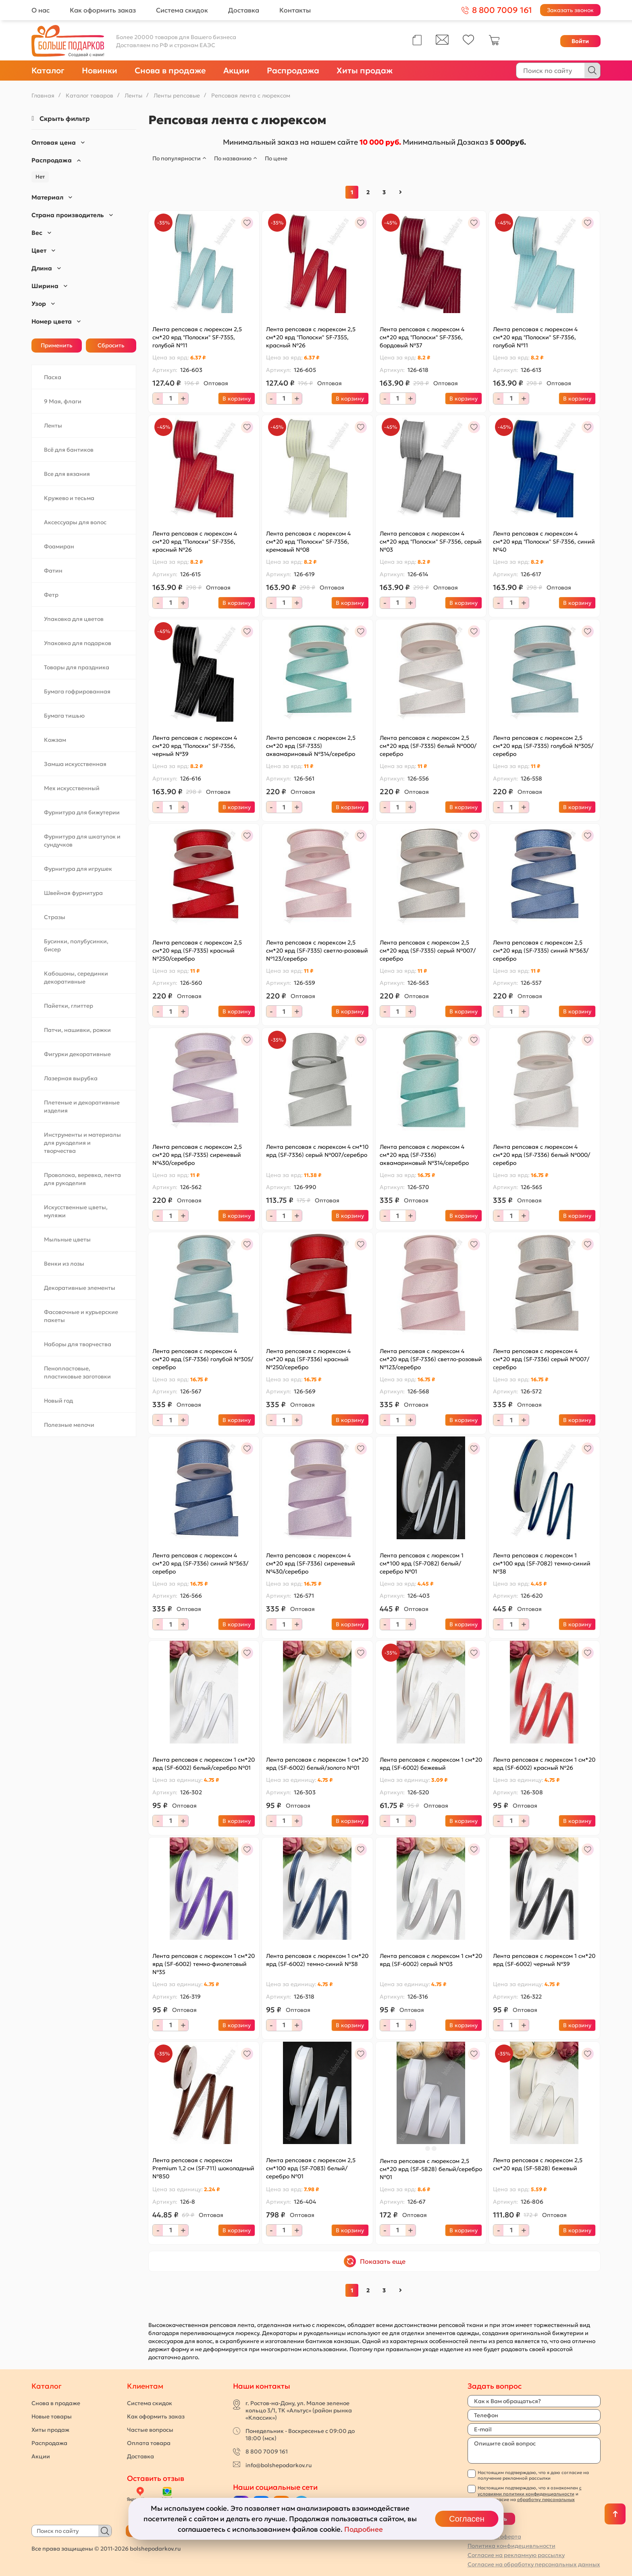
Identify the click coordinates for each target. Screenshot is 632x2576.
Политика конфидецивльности (511, 2545)
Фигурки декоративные (77, 1054)
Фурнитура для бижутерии (82, 812)
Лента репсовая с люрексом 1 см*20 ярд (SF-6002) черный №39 (544, 1960)
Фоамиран (59, 546)
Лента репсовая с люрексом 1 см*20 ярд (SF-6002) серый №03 (431, 1960)
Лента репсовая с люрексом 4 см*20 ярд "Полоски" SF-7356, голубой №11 (535, 337)
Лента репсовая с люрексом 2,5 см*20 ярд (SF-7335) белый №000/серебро (428, 746)
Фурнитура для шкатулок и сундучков (82, 840)
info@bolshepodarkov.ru (278, 2465)
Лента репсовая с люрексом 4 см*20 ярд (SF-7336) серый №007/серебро (541, 1359)
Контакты (295, 10)
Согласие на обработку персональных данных (534, 2564)
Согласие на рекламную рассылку (516, 2555)
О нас (40, 10)
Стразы (54, 917)
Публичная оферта (494, 2536)
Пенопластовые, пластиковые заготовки (77, 1372)
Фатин (53, 570)
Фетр (51, 594)
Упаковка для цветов (74, 619)
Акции (236, 70)
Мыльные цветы (67, 1239)
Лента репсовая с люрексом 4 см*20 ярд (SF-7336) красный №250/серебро (308, 1359)
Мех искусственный (72, 788)
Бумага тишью (64, 715)
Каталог (47, 70)
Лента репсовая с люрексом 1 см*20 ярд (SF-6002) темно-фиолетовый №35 (203, 1964)
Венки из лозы (64, 1263)
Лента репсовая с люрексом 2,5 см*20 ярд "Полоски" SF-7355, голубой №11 (197, 337)
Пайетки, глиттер (68, 1005)
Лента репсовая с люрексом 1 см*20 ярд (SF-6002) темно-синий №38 (317, 1960)
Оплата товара (148, 2443)
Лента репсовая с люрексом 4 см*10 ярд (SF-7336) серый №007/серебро (317, 1150)
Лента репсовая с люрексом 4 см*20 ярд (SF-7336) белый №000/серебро (541, 1155)
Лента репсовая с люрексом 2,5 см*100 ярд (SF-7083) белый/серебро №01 (311, 2168)
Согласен (466, 2518)
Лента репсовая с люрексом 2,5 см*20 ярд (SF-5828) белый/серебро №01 (431, 2169)
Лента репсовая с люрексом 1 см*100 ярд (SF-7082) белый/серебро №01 (422, 1563)
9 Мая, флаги (62, 401)
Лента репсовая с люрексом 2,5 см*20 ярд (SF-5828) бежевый (537, 2164)
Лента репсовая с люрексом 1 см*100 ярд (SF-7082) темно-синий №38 (541, 1563)
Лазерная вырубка (71, 1078)
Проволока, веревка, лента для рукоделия (82, 1179)
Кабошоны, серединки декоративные (76, 977)
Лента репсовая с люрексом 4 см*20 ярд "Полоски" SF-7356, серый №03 (431, 541)
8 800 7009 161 (266, 2451)
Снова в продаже (170, 70)
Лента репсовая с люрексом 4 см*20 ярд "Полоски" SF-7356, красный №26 (194, 541)
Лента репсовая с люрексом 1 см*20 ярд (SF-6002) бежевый (431, 1763)
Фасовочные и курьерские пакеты (81, 1316)
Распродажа (293, 70)
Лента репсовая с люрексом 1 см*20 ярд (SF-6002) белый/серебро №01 (203, 1763)
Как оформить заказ (103, 10)
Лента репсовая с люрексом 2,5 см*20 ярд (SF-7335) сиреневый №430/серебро (197, 1155)
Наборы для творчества (77, 1344)
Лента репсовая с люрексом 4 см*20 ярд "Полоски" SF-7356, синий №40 (544, 541)
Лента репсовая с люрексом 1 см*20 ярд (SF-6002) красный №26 (544, 1763)
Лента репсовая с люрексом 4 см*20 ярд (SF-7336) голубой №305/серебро (202, 1359)
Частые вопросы (150, 2429)
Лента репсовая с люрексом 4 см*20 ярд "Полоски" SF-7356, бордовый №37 (422, 337)
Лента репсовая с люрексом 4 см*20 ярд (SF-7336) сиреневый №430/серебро (310, 1563)
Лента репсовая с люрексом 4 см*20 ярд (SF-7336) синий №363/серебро (200, 1563)
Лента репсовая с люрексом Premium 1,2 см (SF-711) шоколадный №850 (203, 2168)
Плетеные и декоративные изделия (82, 1106)
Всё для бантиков (69, 449)
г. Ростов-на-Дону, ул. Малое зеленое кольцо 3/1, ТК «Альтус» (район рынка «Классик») (298, 2410)
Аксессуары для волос (75, 522)
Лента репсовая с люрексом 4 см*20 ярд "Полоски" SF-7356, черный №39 (194, 746)
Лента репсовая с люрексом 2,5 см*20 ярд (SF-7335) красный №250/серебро (197, 950)
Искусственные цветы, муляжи (76, 1211)
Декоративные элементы (79, 1287)
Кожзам (55, 739)
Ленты (53, 425)
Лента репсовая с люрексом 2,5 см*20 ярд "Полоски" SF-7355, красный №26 (311, 337)
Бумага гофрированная (77, 691)
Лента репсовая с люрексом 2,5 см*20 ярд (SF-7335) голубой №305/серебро (543, 746)
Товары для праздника (76, 667)
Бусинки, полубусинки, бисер (76, 945)
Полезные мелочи (69, 1424)
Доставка (243, 10)
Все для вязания (67, 473)
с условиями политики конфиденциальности (530, 2490)
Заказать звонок (570, 10)
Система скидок (182, 10)
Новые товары (51, 2416)
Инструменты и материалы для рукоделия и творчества (82, 1142)
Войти (580, 41)
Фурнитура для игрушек (78, 868)
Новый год (58, 1400)
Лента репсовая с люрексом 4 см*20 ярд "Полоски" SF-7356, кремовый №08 (308, 541)
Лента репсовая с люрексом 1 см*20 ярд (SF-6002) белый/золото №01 (317, 1763)
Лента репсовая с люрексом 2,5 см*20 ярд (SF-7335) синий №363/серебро (540, 950)
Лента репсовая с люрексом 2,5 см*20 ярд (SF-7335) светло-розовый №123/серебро (317, 950)
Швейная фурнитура (73, 893)
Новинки (99, 70)
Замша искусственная (75, 764)
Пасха (52, 377)
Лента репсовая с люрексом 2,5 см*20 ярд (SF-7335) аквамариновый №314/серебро (311, 746)
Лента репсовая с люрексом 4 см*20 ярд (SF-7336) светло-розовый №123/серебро (431, 1359)
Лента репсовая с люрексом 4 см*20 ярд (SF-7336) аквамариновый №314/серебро (424, 1155)
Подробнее (363, 2529)
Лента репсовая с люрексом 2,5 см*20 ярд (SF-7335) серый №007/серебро (428, 950)
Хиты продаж (365, 70)
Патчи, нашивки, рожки (77, 1030)
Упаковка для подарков (77, 643)
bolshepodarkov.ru (155, 2548)
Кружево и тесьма (69, 498)
